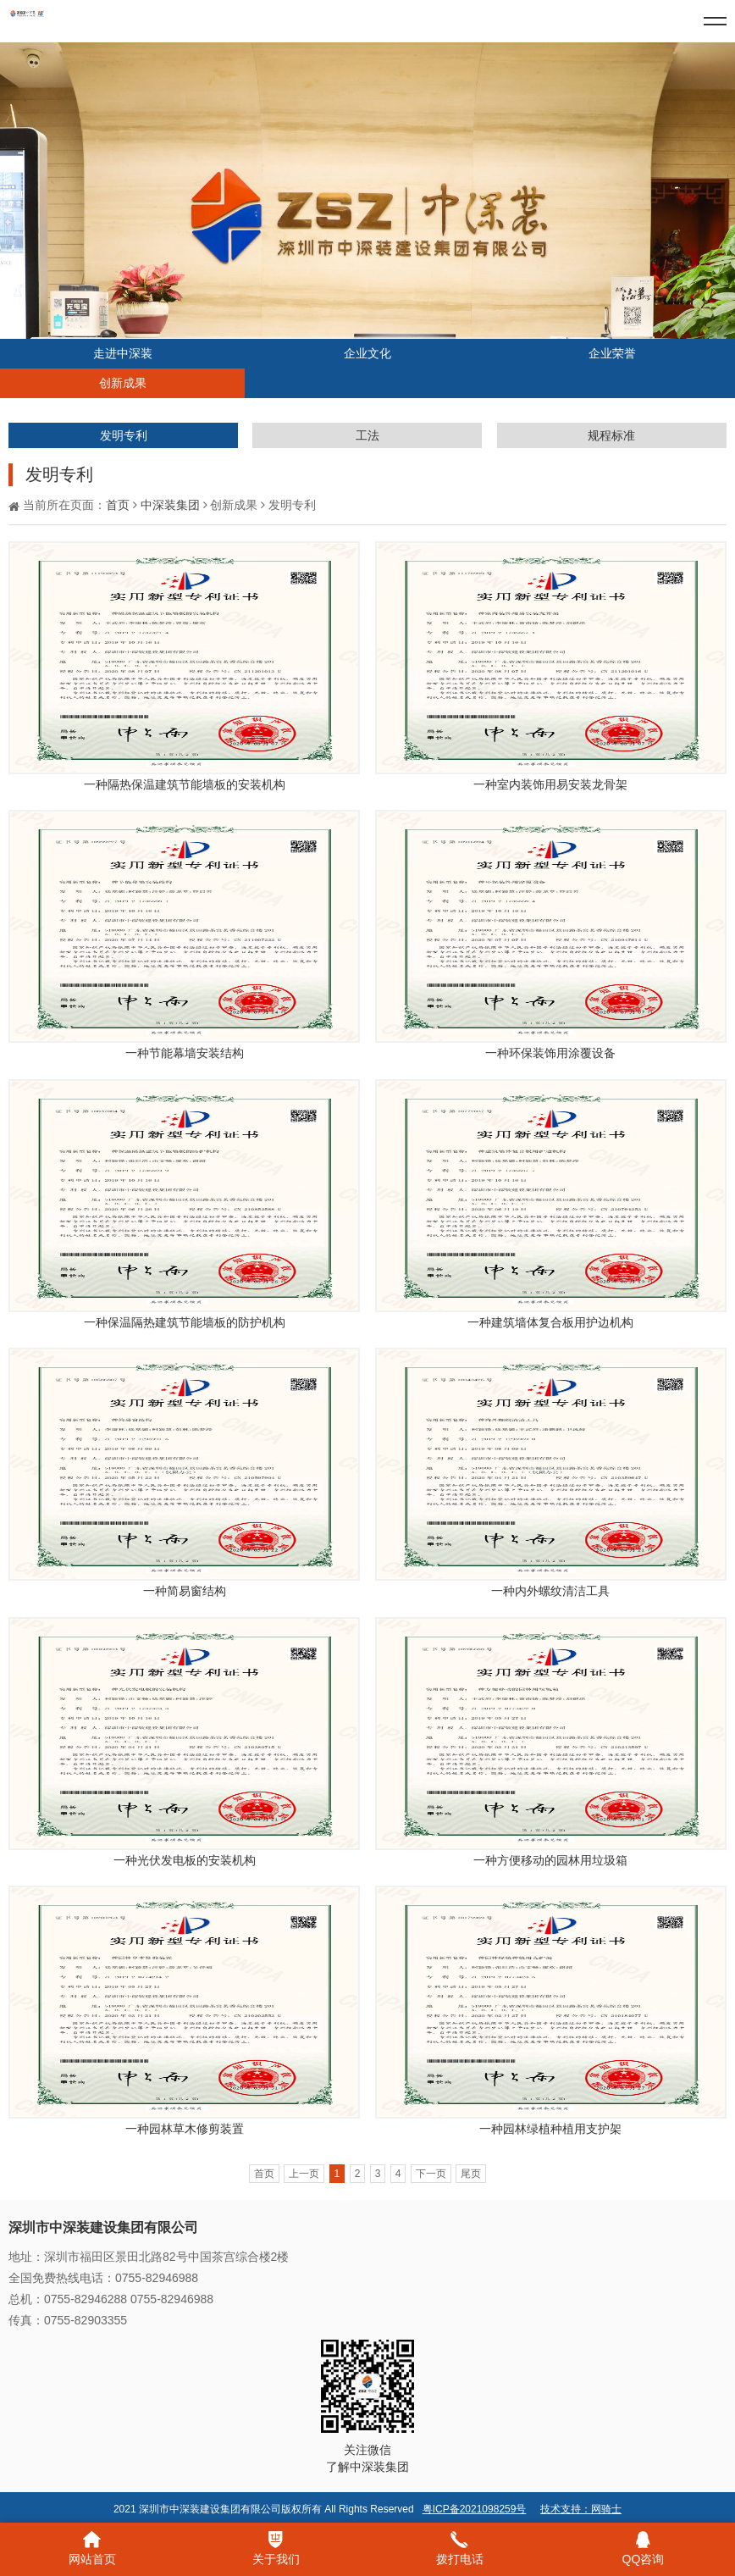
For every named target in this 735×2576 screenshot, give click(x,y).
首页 (118, 505)
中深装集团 (170, 505)
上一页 (304, 2174)
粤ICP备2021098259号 (475, 2509)
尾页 (471, 2174)
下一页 (431, 2174)
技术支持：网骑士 (581, 2509)
